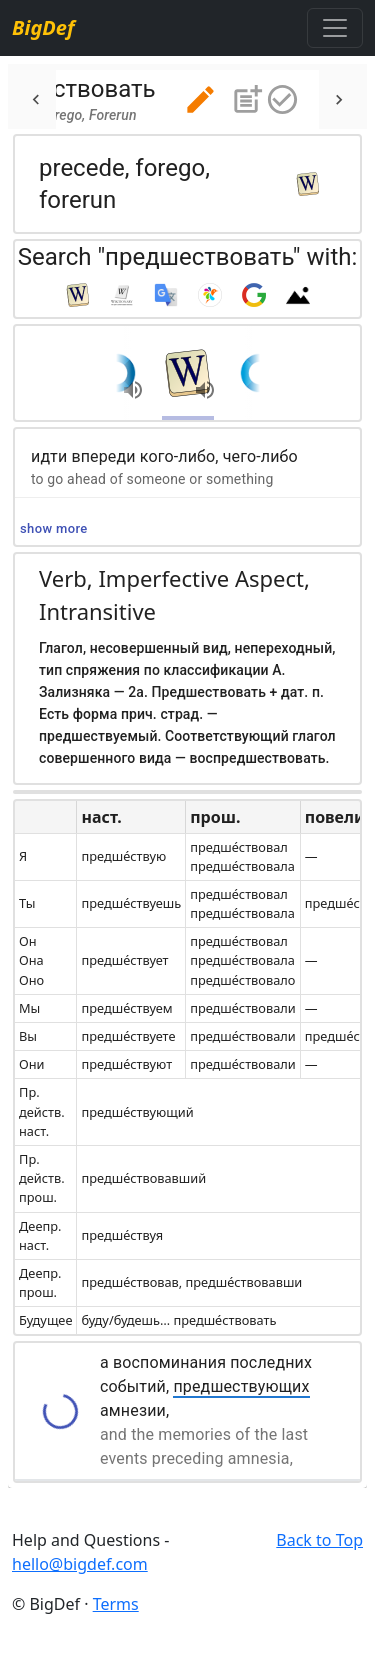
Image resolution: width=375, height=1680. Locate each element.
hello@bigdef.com (80, 1564)
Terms (116, 1604)
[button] (200, 99)
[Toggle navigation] (335, 28)
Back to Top (319, 1540)
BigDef (43, 27)
